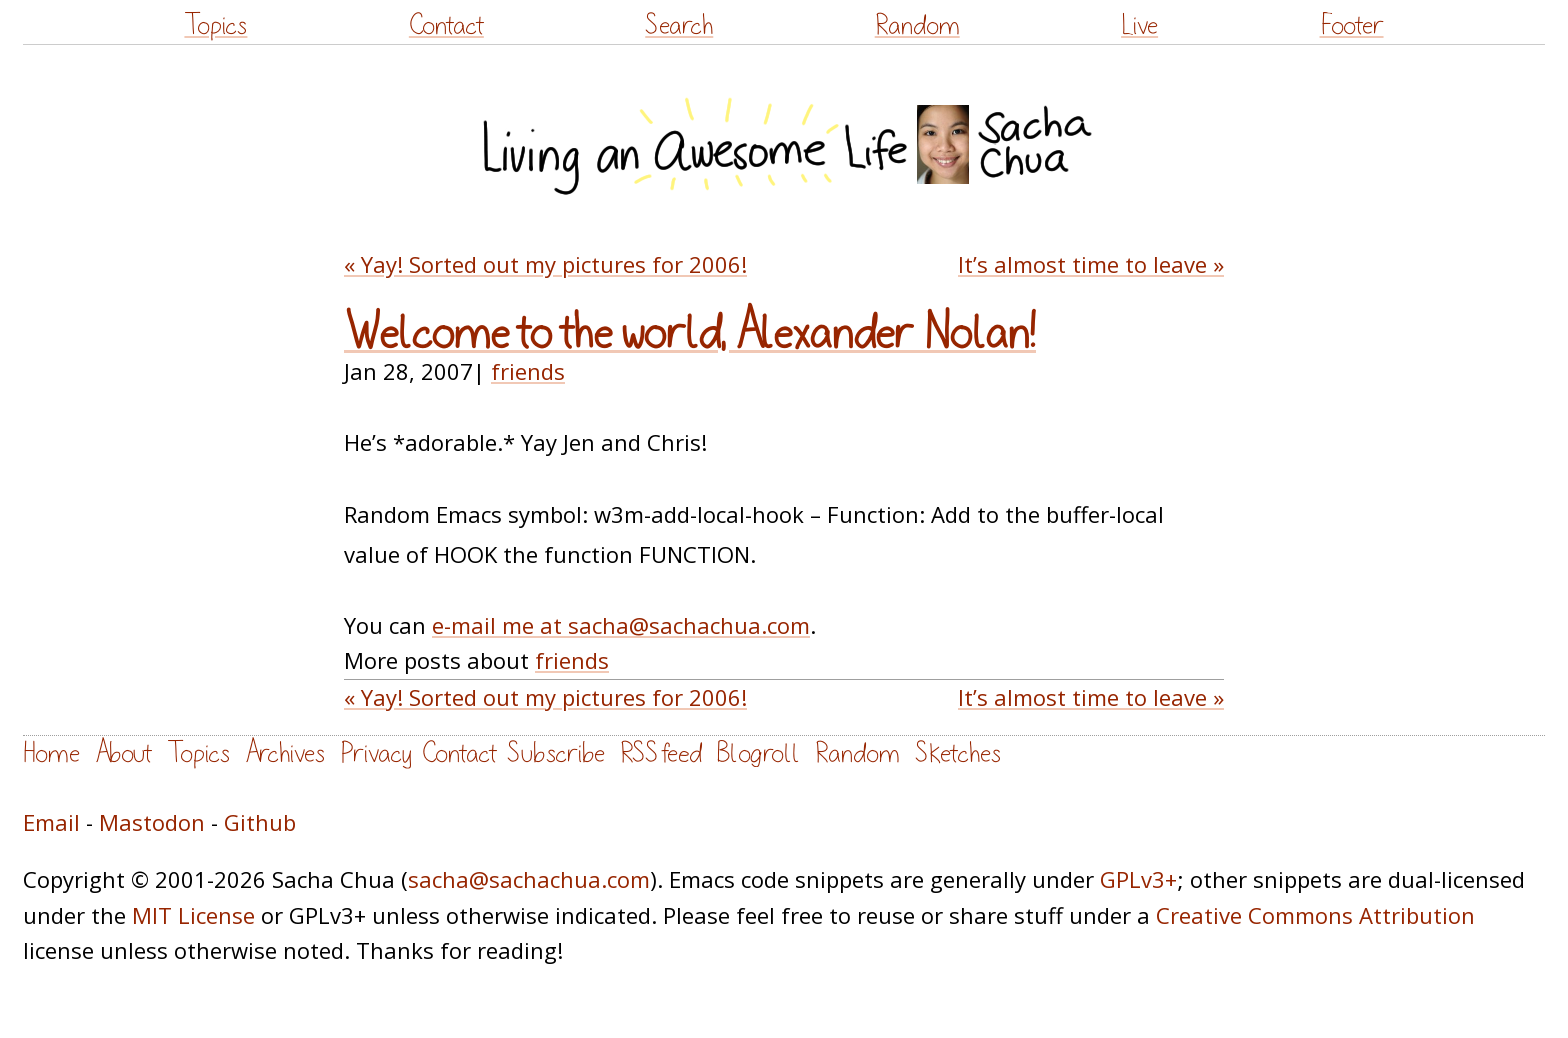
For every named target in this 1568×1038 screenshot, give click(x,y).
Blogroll (758, 753)
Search (679, 25)
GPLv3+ (1138, 879)
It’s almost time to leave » (1091, 264)
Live (1139, 25)
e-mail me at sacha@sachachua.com (621, 625)
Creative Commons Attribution (1315, 915)
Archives (285, 753)
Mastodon (152, 822)
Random (917, 25)
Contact (446, 25)
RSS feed (661, 753)
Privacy (376, 753)
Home (51, 753)
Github (260, 822)
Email (51, 822)
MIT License (193, 915)
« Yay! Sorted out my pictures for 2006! (545, 264)
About (123, 753)
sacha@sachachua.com (529, 879)
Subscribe (556, 753)
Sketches (958, 753)
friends (528, 371)
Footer (1352, 25)
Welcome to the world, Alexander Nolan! (690, 334)
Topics (215, 25)
